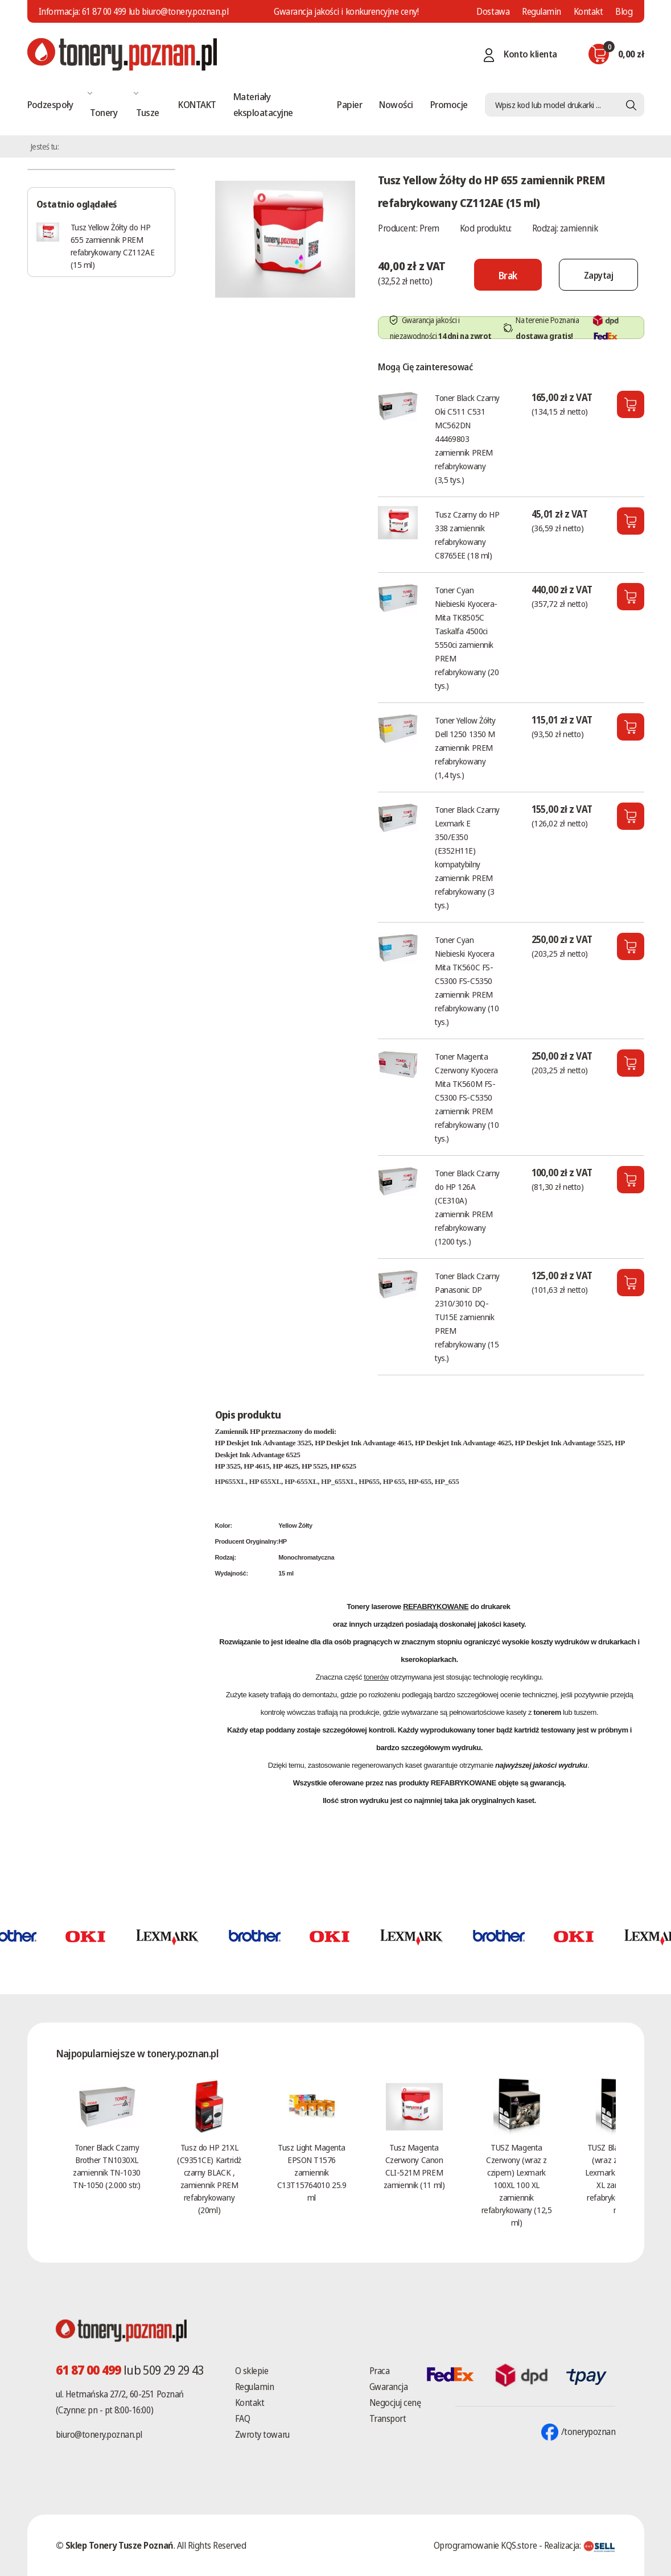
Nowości (396, 104)
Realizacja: (580, 2545)
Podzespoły (50, 104)
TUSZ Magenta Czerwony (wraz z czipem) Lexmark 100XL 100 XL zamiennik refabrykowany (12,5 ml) (516, 2184)
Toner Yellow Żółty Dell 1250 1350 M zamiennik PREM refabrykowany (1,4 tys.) (465, 747)
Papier (349, 104)
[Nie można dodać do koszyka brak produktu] (501, 275)
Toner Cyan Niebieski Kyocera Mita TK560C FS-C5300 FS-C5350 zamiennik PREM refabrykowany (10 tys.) (467, 980)
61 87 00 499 (104, 11)
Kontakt (588, 11)
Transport (387, 2418)
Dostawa (492, 11)
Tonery (103, 112)
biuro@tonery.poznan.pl (99, 2434)
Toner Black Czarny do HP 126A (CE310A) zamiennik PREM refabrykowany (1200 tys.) (467, 1207)
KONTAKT (197, 104)
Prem (429, 228)
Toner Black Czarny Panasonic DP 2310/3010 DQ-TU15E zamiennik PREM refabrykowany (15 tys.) (467, 1316)
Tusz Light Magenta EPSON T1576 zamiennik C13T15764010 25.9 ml (311, 2172)
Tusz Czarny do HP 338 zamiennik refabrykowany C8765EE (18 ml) (467, 534)
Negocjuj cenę (395, 2402)
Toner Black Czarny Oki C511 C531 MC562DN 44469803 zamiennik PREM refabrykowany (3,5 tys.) (467, 438)
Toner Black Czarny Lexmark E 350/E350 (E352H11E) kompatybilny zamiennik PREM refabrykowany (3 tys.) (467, 857)
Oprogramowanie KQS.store (485, 2545)
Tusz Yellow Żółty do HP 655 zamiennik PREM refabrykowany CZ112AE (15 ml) (113, 245)
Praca (379, 2370)
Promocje (449, 104)
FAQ (242, 2418)
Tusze (147, 112)
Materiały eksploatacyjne (263, 104)
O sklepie (252, 2370)
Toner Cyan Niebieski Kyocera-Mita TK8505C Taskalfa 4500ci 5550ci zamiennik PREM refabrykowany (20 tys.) (467, 637)
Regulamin (541, 11)
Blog (623, 11)
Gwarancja (388, 2386)
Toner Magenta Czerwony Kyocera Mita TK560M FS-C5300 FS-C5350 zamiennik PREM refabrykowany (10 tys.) (467, 1097)
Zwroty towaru (262, 2434)
